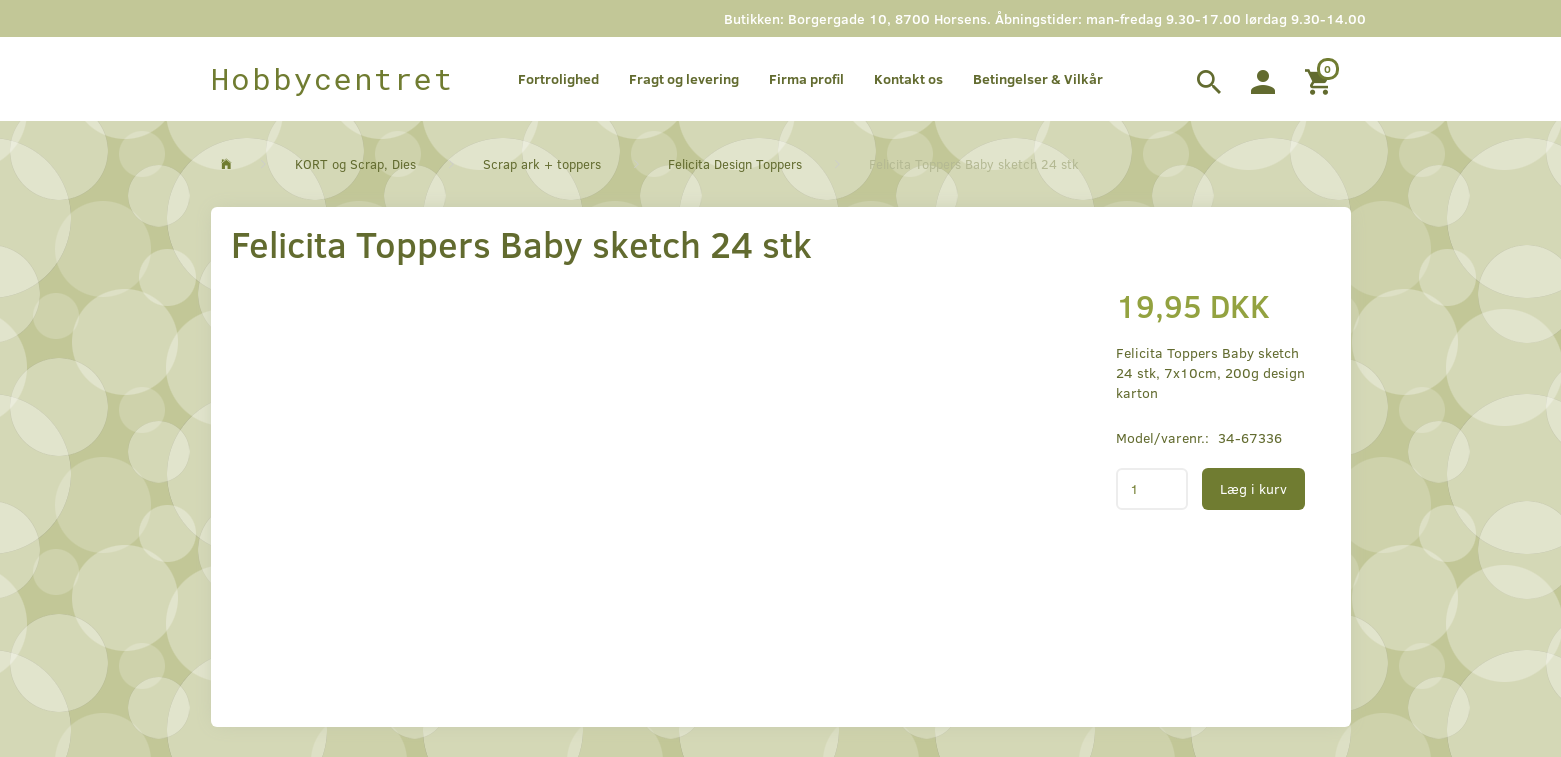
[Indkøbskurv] (1320, 79)
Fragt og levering (684, 78)
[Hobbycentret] (332, 79)
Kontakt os (908, 78)
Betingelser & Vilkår (1038, 78)
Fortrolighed (558, 78)
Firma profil (806, 78)
